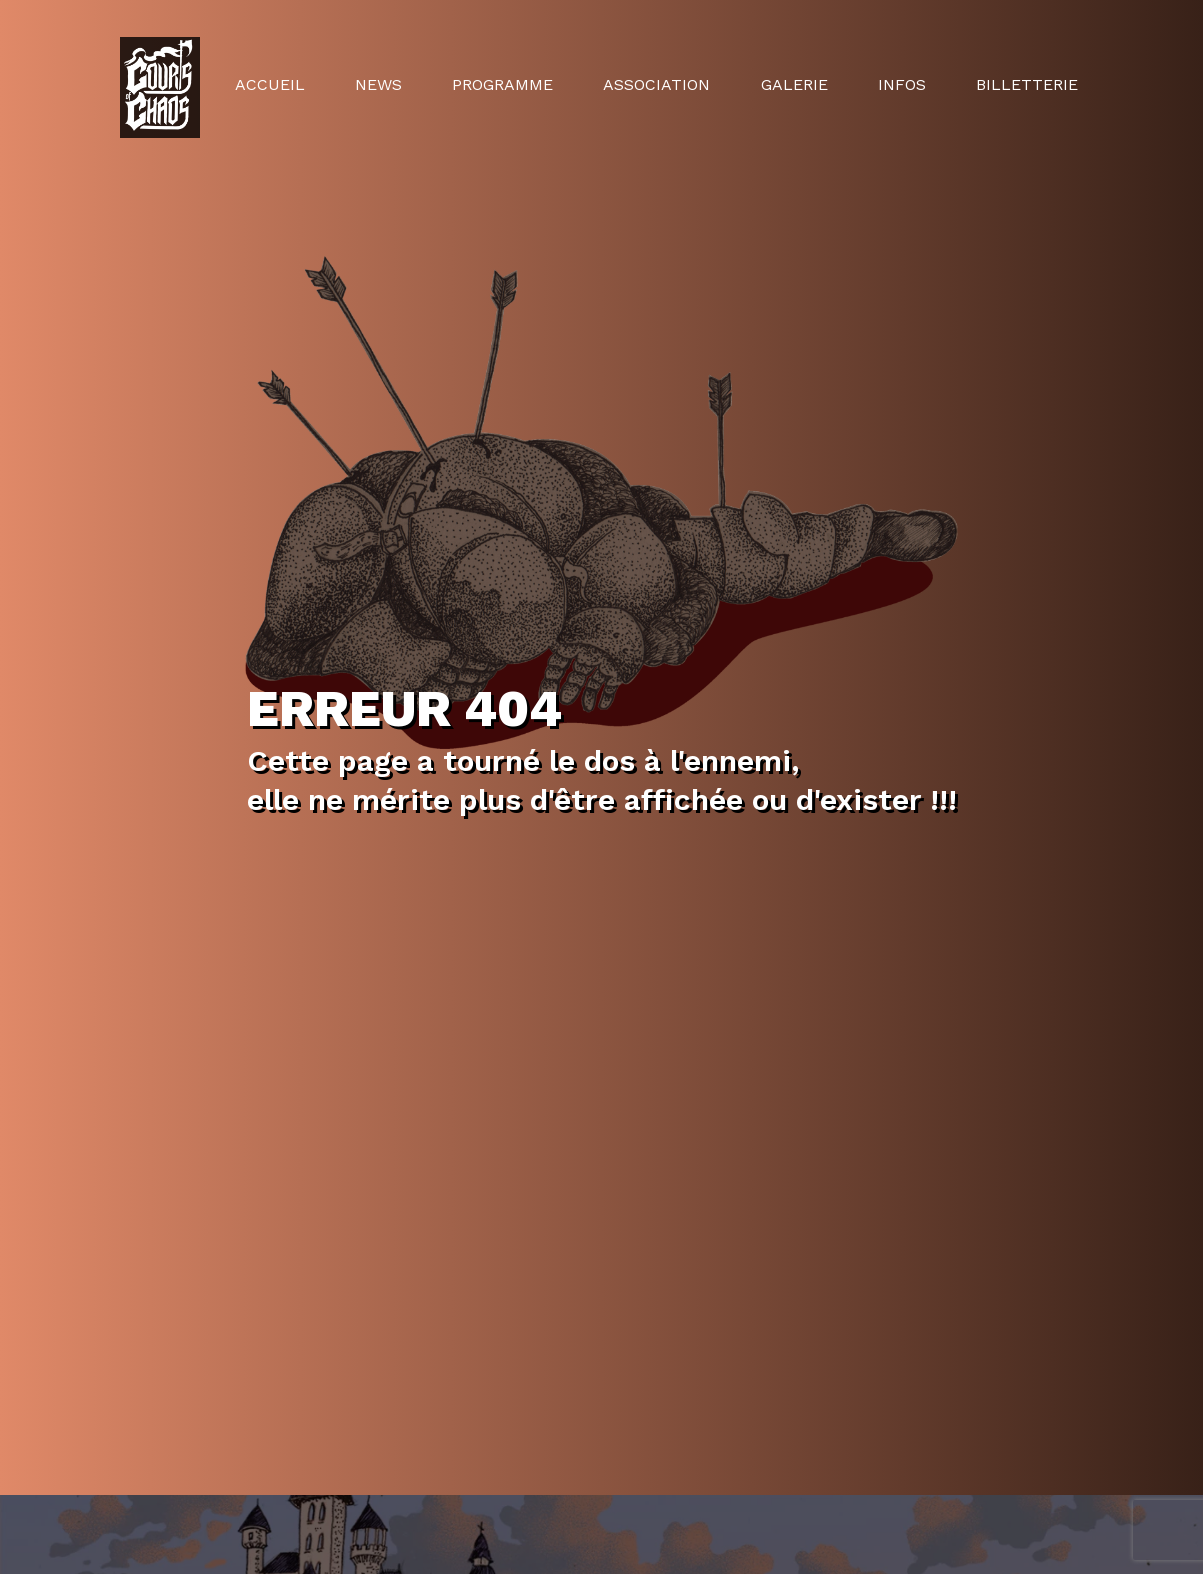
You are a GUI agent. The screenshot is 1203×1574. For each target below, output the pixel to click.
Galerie (794, 84)
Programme (502, 84)
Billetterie (1027, 84)
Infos (902, 84)
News (378, 84)
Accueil (270, 84)
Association (656, 84)
